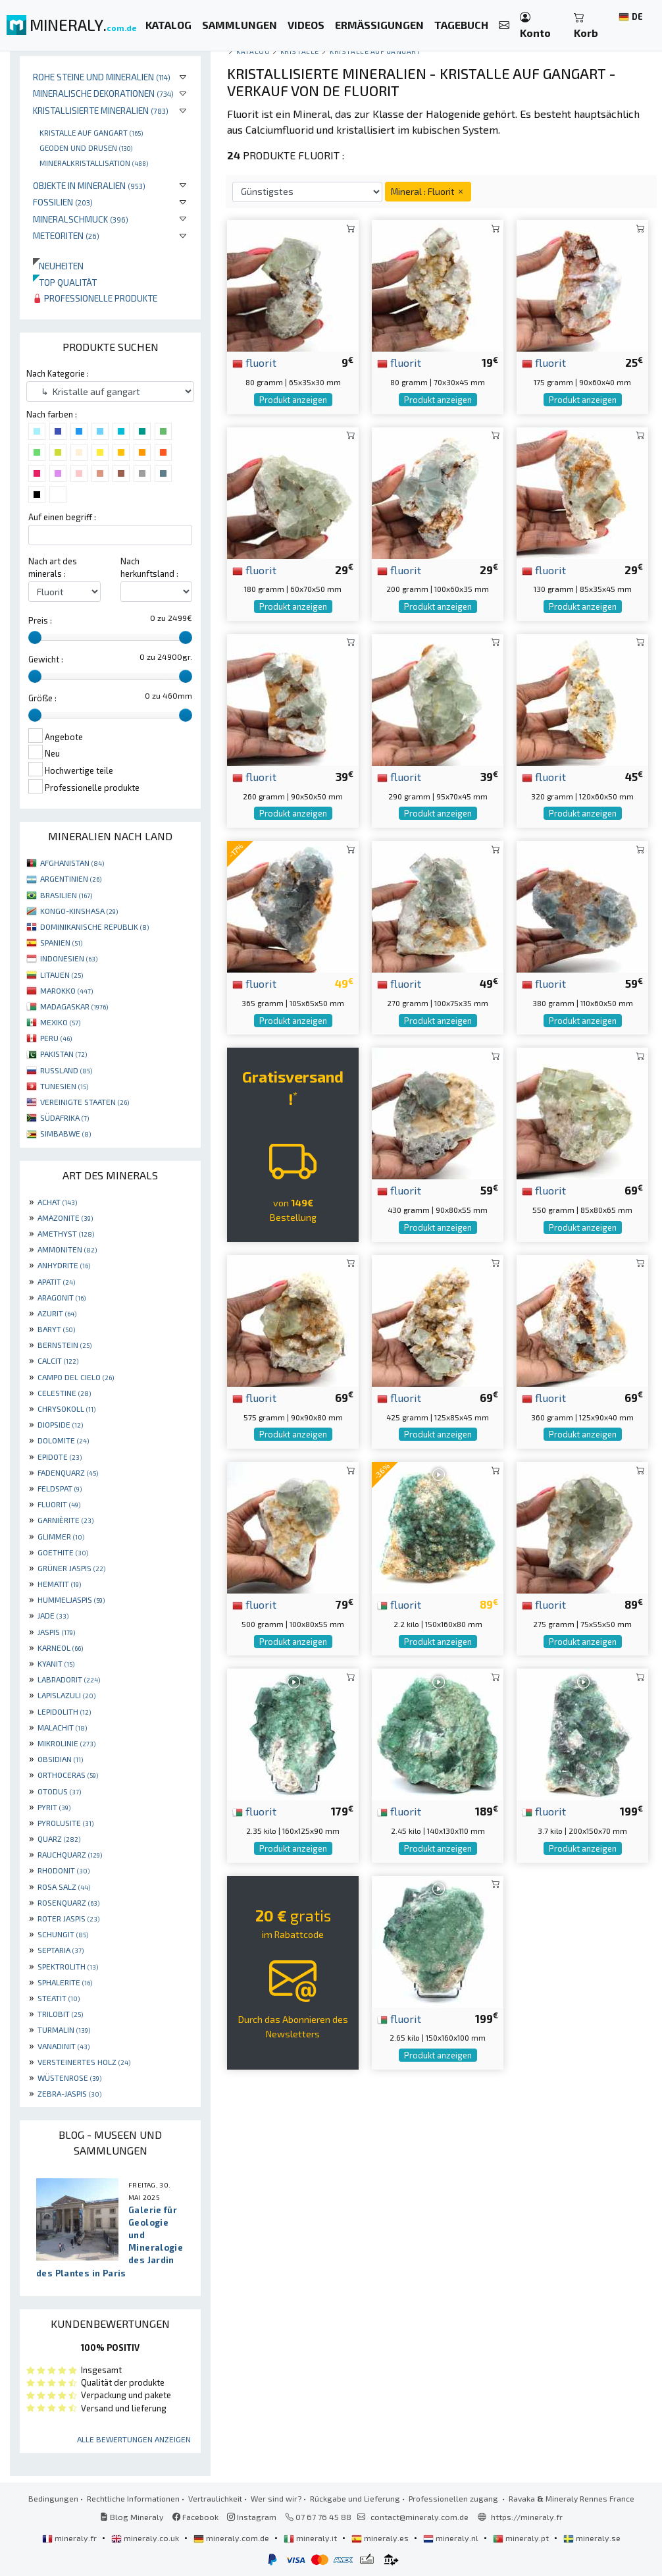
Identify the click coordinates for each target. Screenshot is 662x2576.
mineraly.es (381, 2537)
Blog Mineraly (132, 2516)
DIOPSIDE (60, 1424)
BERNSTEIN (64, 1344)
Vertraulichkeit (215, 2498)
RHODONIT (63, 1870)
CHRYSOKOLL (66, 1408)
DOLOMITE (63, 1440)
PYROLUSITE (65, 1822)
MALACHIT (62, 1727)
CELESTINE (64, 1392)
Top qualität (65, 282)
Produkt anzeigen (293, 399)
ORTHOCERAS (68, 1774)
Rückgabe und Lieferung (355, 2498)
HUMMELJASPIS (71, 1599)
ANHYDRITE (64, 1265)
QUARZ (59, 1838)
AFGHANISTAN (72, 862)
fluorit (254, 362)
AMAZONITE (65, 1217)
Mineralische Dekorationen (103, 93)
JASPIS (56, 1631)
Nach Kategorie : (57, 373)
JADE (53, 1615)
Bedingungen (53, 2498)
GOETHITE (63, 1552)
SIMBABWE (65, 1133)
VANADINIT (63, 2046)
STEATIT (59, 1997)
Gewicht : (45, 659)
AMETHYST (66, 1233)
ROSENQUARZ (68, 1902)
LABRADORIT (69, 1679)
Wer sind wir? (276, 2498)
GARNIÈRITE (65, 1519)
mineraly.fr (70, 2537)
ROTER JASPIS (68, 1918)
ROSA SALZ (64, 1886)
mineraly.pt (522, 2537)
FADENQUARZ (68, 1472)
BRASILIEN (66, 894)
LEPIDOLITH (64, 1711)
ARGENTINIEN (70, 878)
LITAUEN (61, 974)
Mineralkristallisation (93, 162)
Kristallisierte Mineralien (100, 110)
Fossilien (63, 201)
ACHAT (57, 1201)
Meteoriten (66, 235)
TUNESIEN (64, 1085)
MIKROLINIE (66, 1743)
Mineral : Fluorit (428, 191)
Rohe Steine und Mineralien (101, 76)
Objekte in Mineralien (89, 185)
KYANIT (56, 1663)
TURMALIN (64, 2029)
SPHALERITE (65, 1982)
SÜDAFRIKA (64, 1117)
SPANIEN (61, 942)
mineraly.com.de (232, 2537)
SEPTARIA (61, 1949)
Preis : (40, 620)
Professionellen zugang (454, 2498)
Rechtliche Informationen (133, 2498)
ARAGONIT (62, 1297)
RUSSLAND (66, 1070)
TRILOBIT (60, 2013)
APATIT (56, 1281)
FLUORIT (59, 1504)
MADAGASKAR (74, 1006)
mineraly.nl (451, 2537)
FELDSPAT (60, 1488)
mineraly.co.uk (146, 2537)
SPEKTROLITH (68, 1966)
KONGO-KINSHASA (79, 910)
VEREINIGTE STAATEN (84, 1101)
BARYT (56, 1328)
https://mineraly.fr (527, 2516)
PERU (56, 1037)
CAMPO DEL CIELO (76, 1377)
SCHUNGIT (63, 1934)
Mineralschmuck (80, 219)
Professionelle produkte (95, 298)
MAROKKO (66, 990)
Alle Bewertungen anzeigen (134, 2439)
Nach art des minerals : (52, 567)
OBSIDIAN (60, 1758)
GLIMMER (61, 1536)
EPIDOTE (60, 1456)
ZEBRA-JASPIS (69, 2093)
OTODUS (59, 1791)
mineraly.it (311, 2537)
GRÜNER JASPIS (71, 1567)
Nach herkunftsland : (149, 567)
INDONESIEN (68, 958)
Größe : (42, 698)
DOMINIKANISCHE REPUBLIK (94, 926)
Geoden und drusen (85, 147)
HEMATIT (59, 1583)
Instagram (251, 2516)
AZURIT (57, 1313)
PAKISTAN (63, 1053)
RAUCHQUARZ (70, 1854)
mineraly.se (592, 2537)
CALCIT (58, 1360)
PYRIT (54, 1806)
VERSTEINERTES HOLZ (84, 2061)
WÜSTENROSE (69, 2077)
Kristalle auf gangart (91, 132)
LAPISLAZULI (66, 1695)
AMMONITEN (67, 1249)
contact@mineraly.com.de (419, 2516)
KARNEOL (60, 1647)
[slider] (34, 637)
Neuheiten (58, 265)
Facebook (195, 2516)
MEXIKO (60, 1022)
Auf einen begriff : (62, 517)
